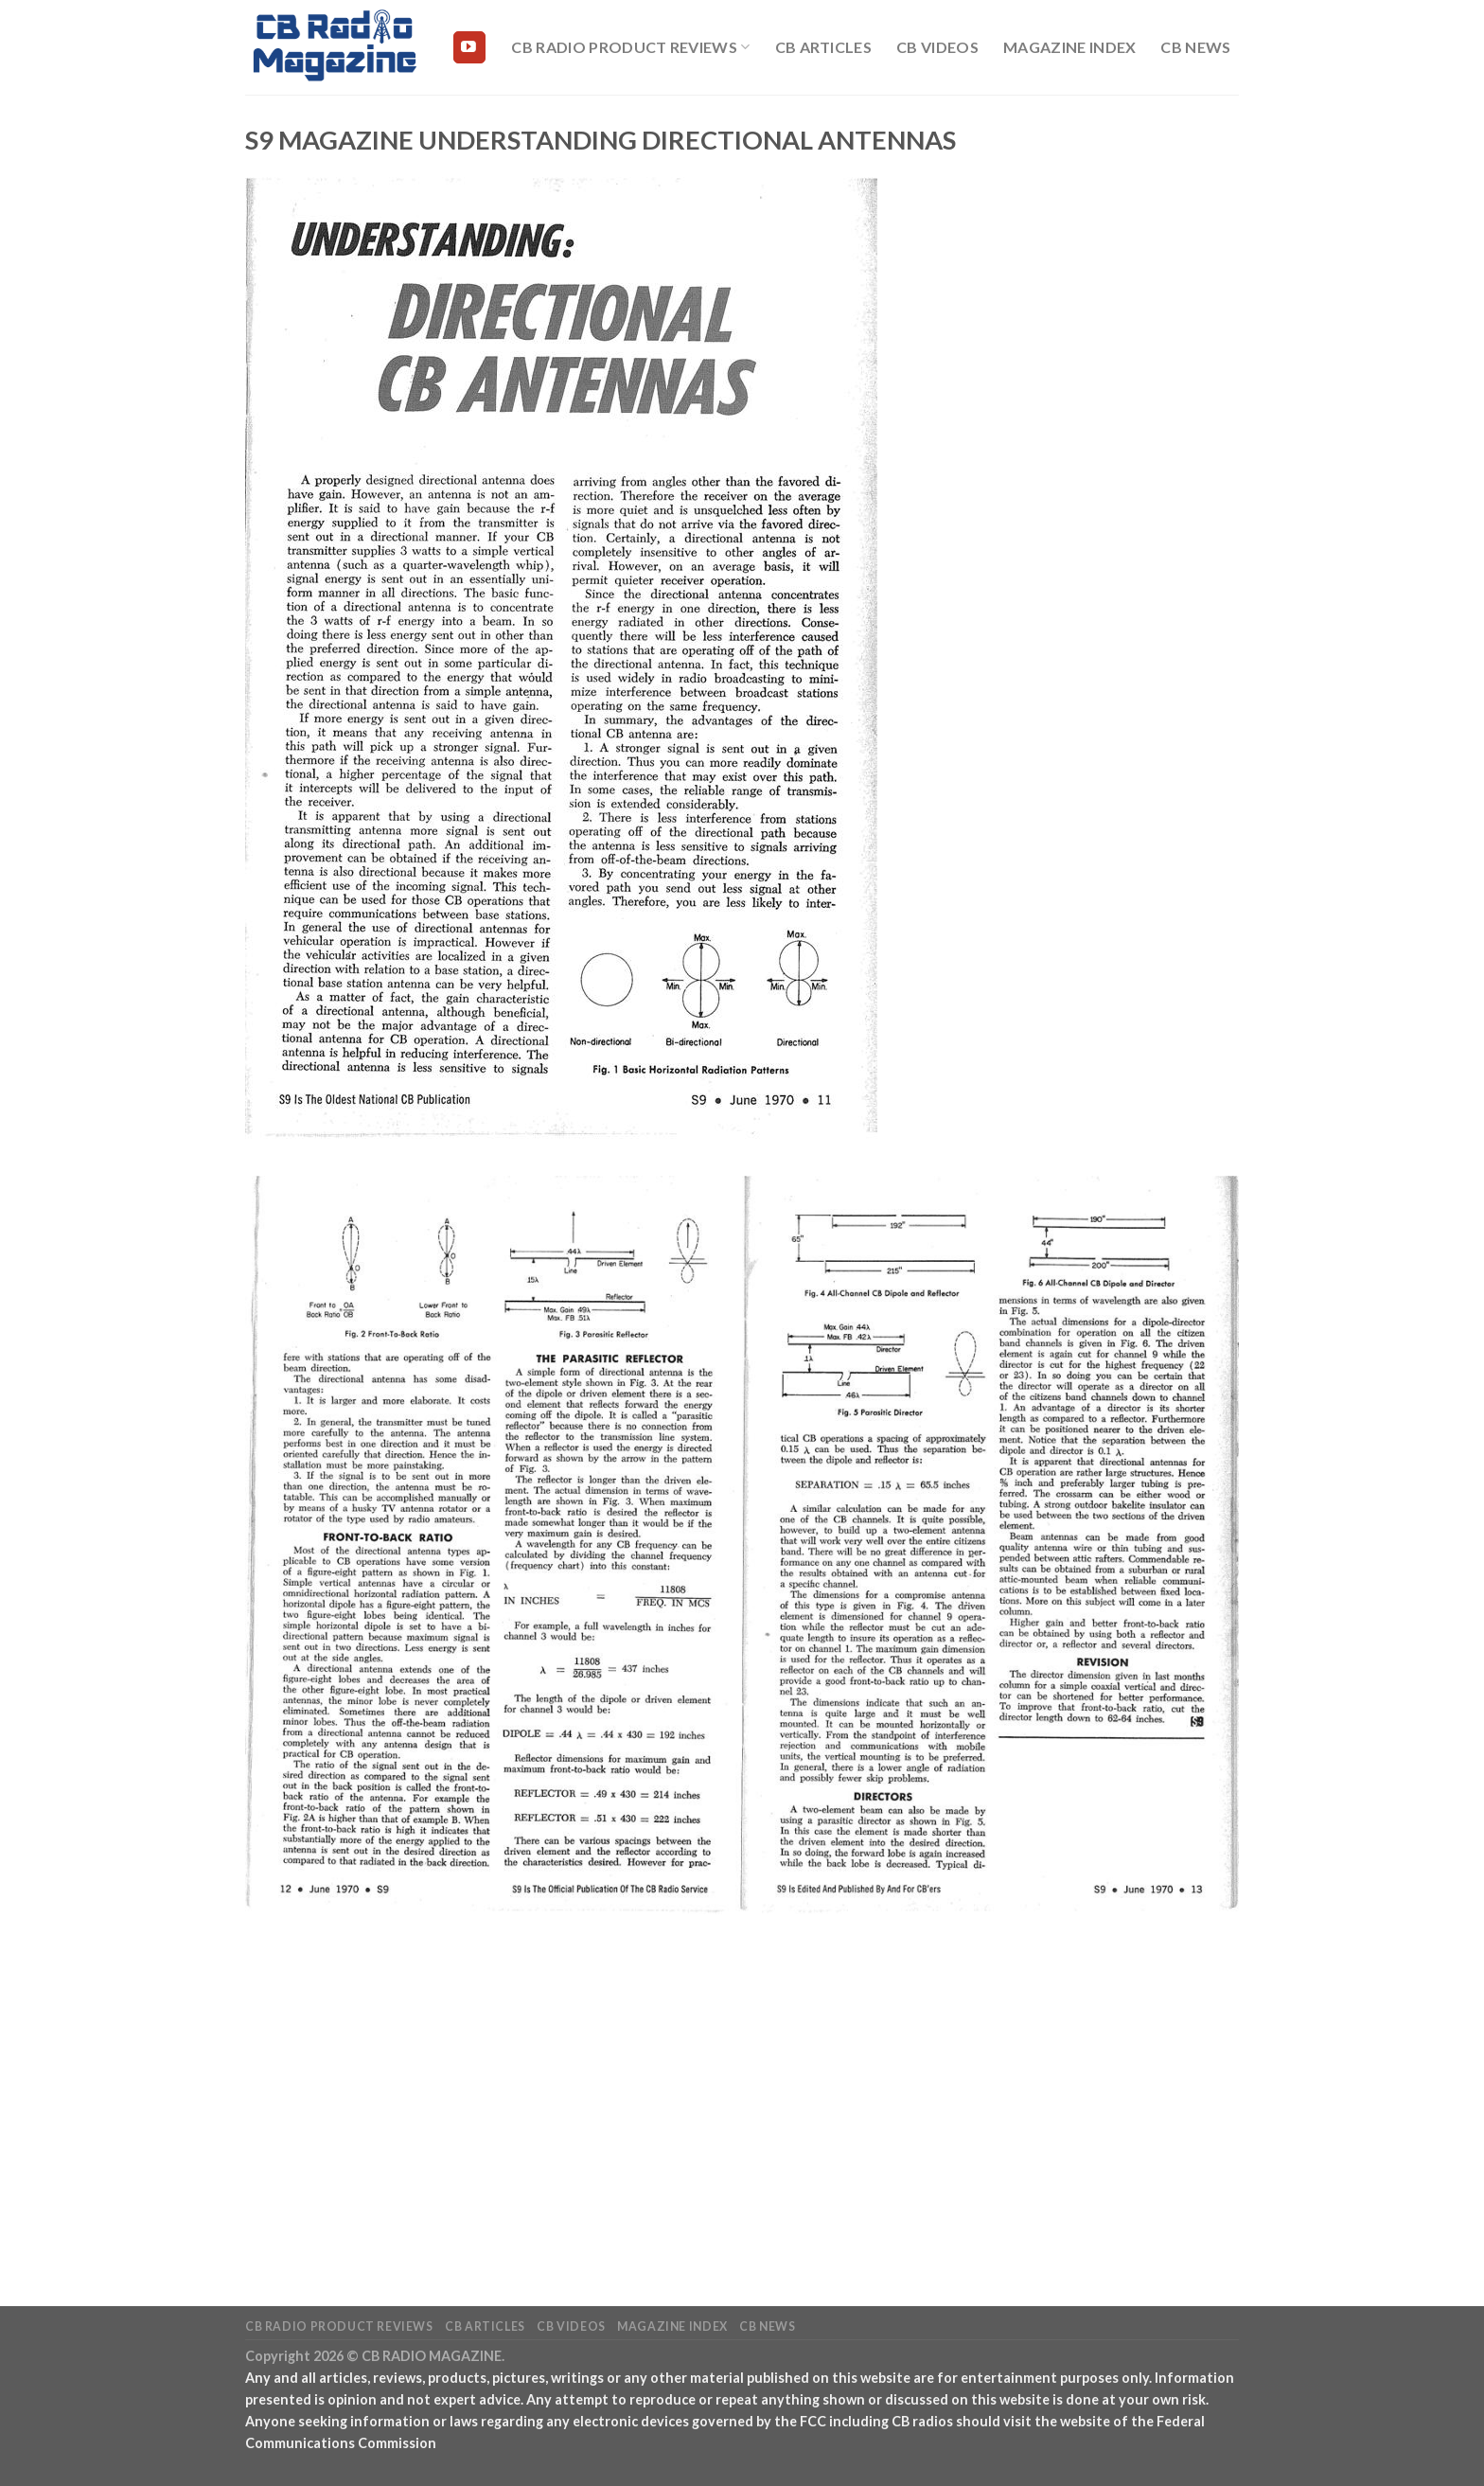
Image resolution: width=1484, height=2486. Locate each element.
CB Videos (937, 47)
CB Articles (824, 47)
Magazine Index (1069, 47)
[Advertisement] (742, 2096)
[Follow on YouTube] (469, 47)
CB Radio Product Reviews (630, 47)
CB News (1195, 47)
